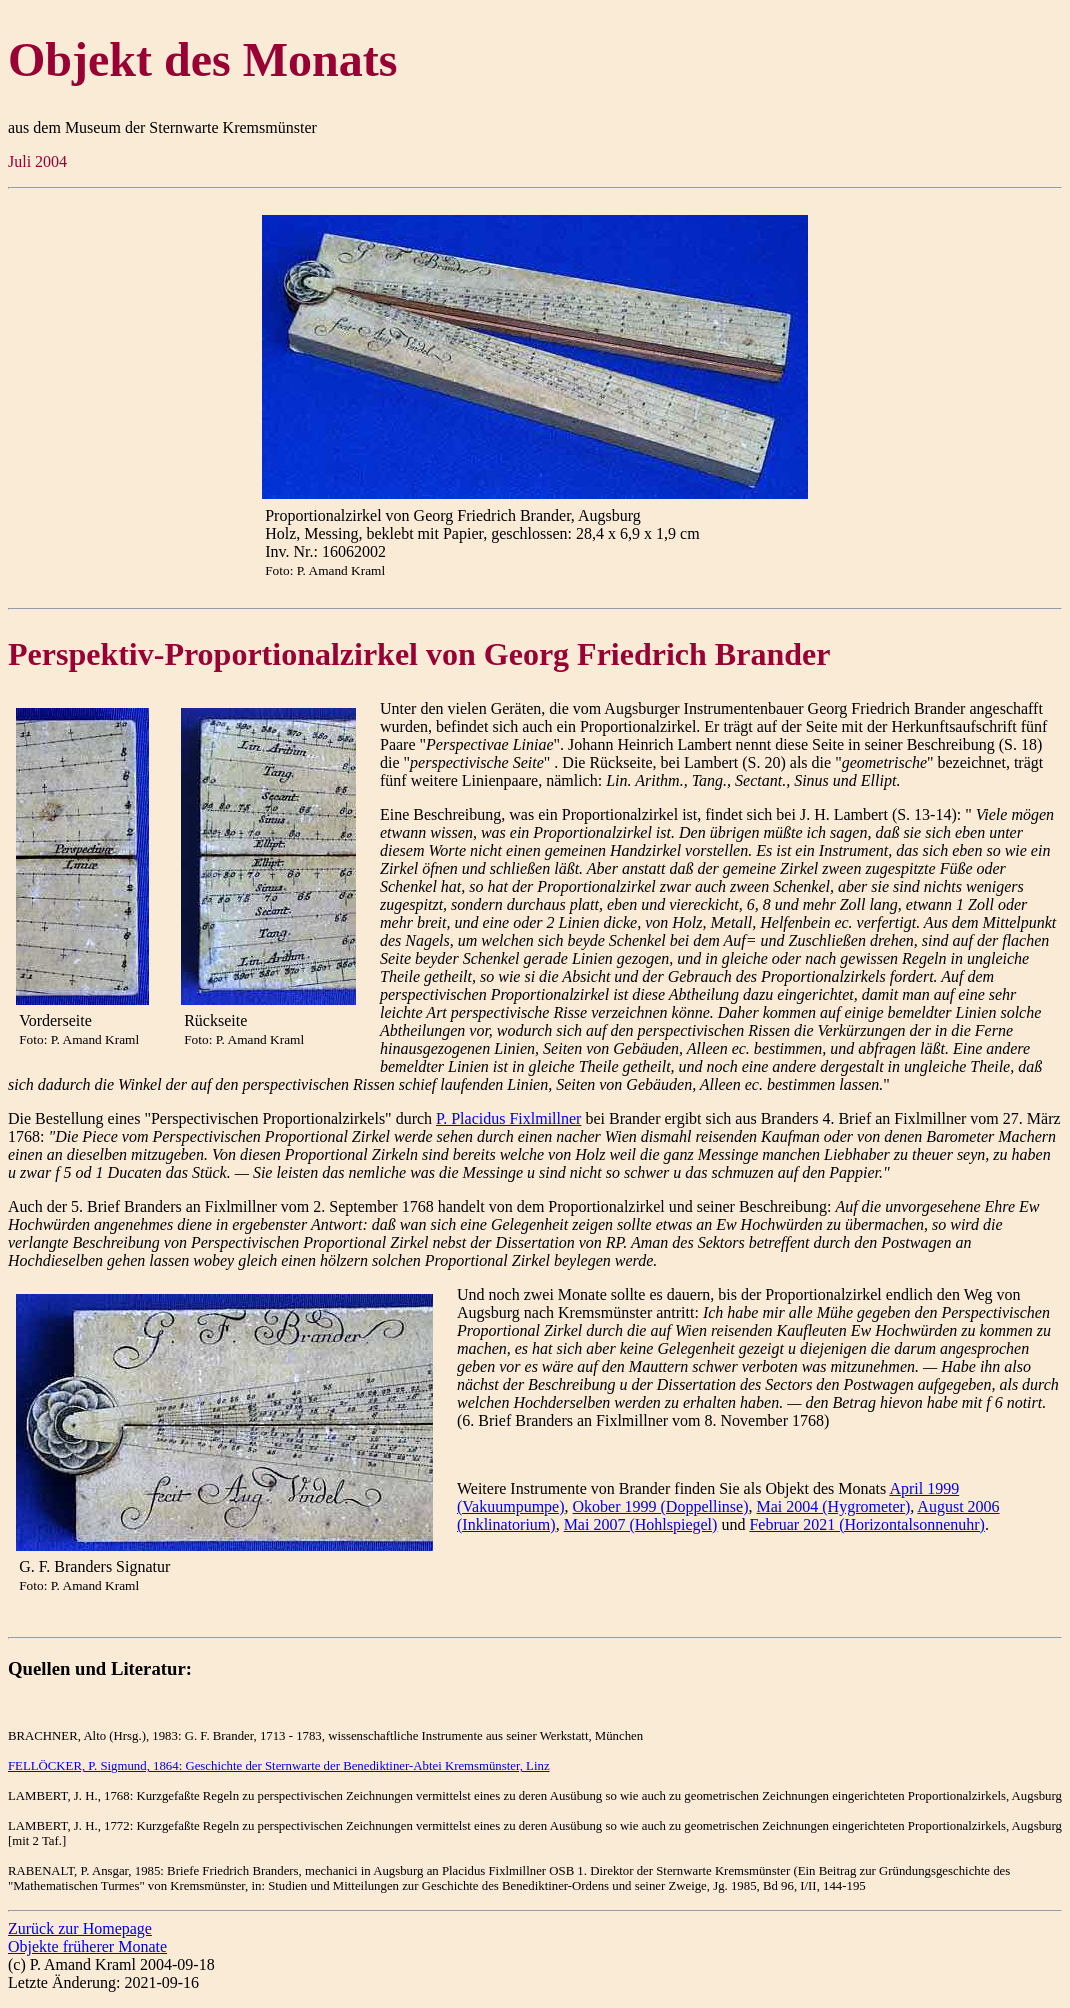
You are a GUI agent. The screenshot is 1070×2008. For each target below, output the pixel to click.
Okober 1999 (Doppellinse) (661, 1506)
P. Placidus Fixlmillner (508, 1118)
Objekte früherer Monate (87, 1946)
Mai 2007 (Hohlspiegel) (641, 1524)
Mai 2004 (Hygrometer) (834, 1506)
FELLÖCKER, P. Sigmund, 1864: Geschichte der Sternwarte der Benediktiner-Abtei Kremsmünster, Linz (279, 1766)
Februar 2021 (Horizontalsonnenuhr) (867, 1524)
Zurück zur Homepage (80, 1928)
